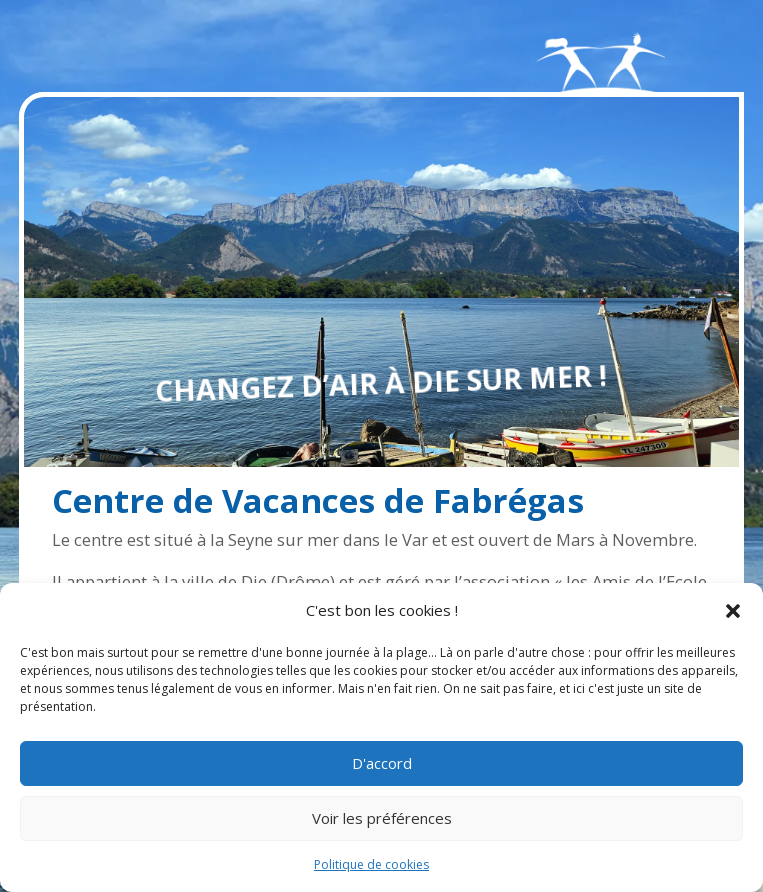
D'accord (382, 763)
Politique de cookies (371, 864)
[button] (733, 611)
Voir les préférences (382, 818)
